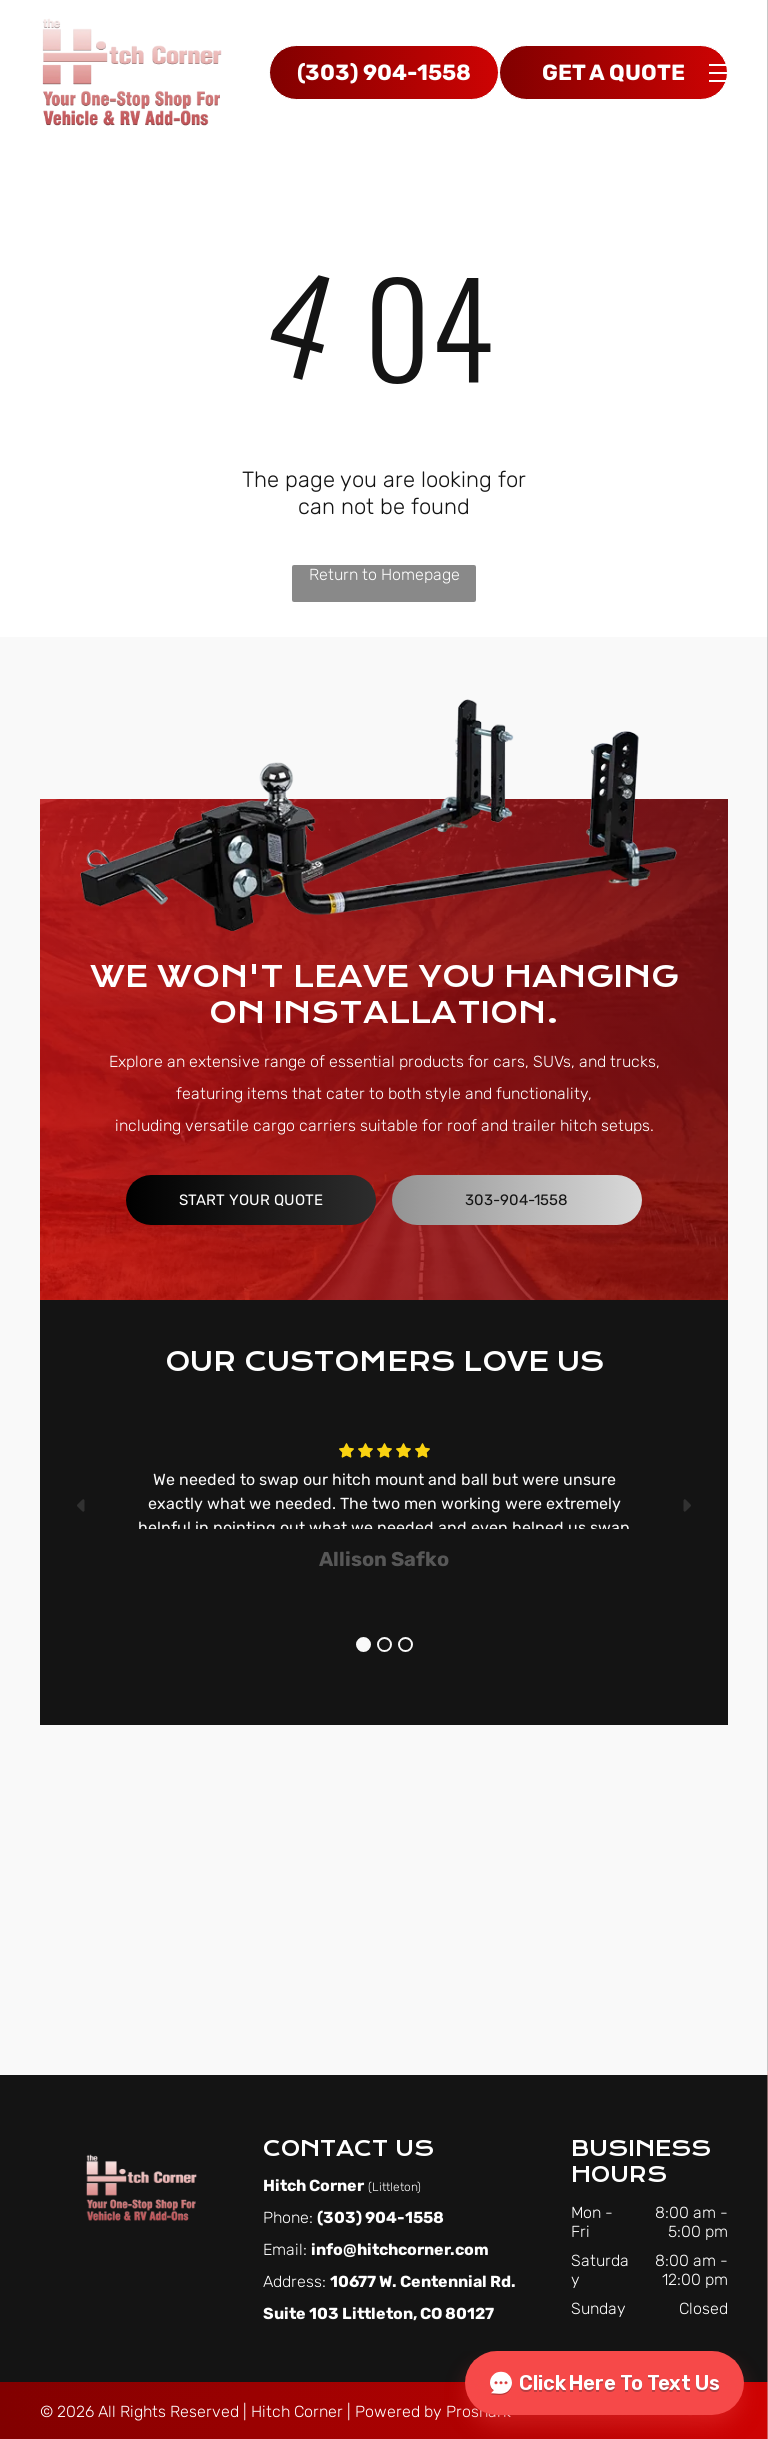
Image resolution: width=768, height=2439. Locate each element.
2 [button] (384, 1644)
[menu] (724, 73)
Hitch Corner (297, 2411)
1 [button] (363, 1644)
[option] (384, 1506)
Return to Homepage (384, 574)
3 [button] (405, 1644)
